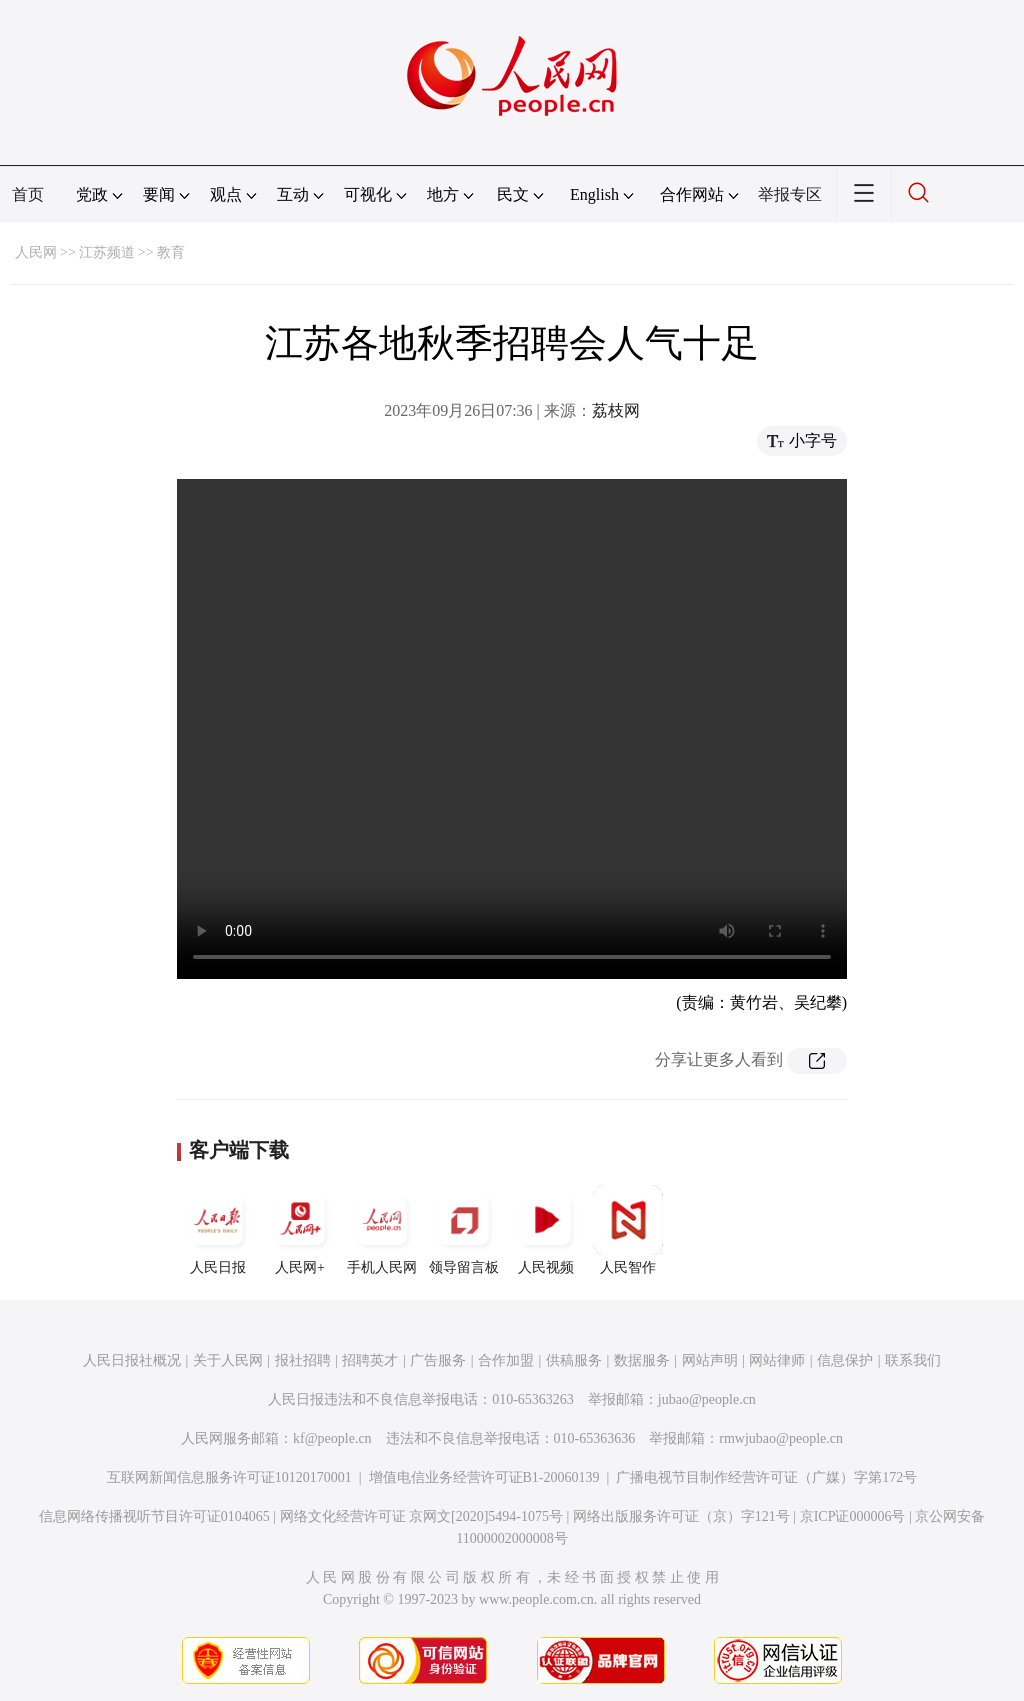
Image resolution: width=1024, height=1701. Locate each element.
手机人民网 (382, 1230)
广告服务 (438, 1360)
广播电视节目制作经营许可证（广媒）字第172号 (766, 1477)
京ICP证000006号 (853, 1516)
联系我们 (913, 1360)
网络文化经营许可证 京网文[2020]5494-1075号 (422, 1516)
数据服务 (642, 1360)
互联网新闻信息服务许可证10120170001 (229, 1477)
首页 (28, 194)
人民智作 (628, 1230)
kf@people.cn (332, 1438)
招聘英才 (370, 1360)
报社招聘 (303, 1360)
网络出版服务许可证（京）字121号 (681, 1516)
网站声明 (710, 1360)
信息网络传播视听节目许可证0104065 (154, 1516)
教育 (171, 252)
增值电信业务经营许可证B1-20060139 (484, 1477)
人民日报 (218, 1230)
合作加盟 (506, 1360)
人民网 (36, 252)
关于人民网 (228, 1360)
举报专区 (790, 194)
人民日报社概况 (132, 1360)
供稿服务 (574, 1360)
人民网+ (300, 1230)
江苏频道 (107, 252)
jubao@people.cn (707, 1399)
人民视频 (546, 1230)
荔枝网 (616, 410)
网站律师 (777, 1360)
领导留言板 (464, 1230)
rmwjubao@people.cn (781, 1438)
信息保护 (845, 1360)
